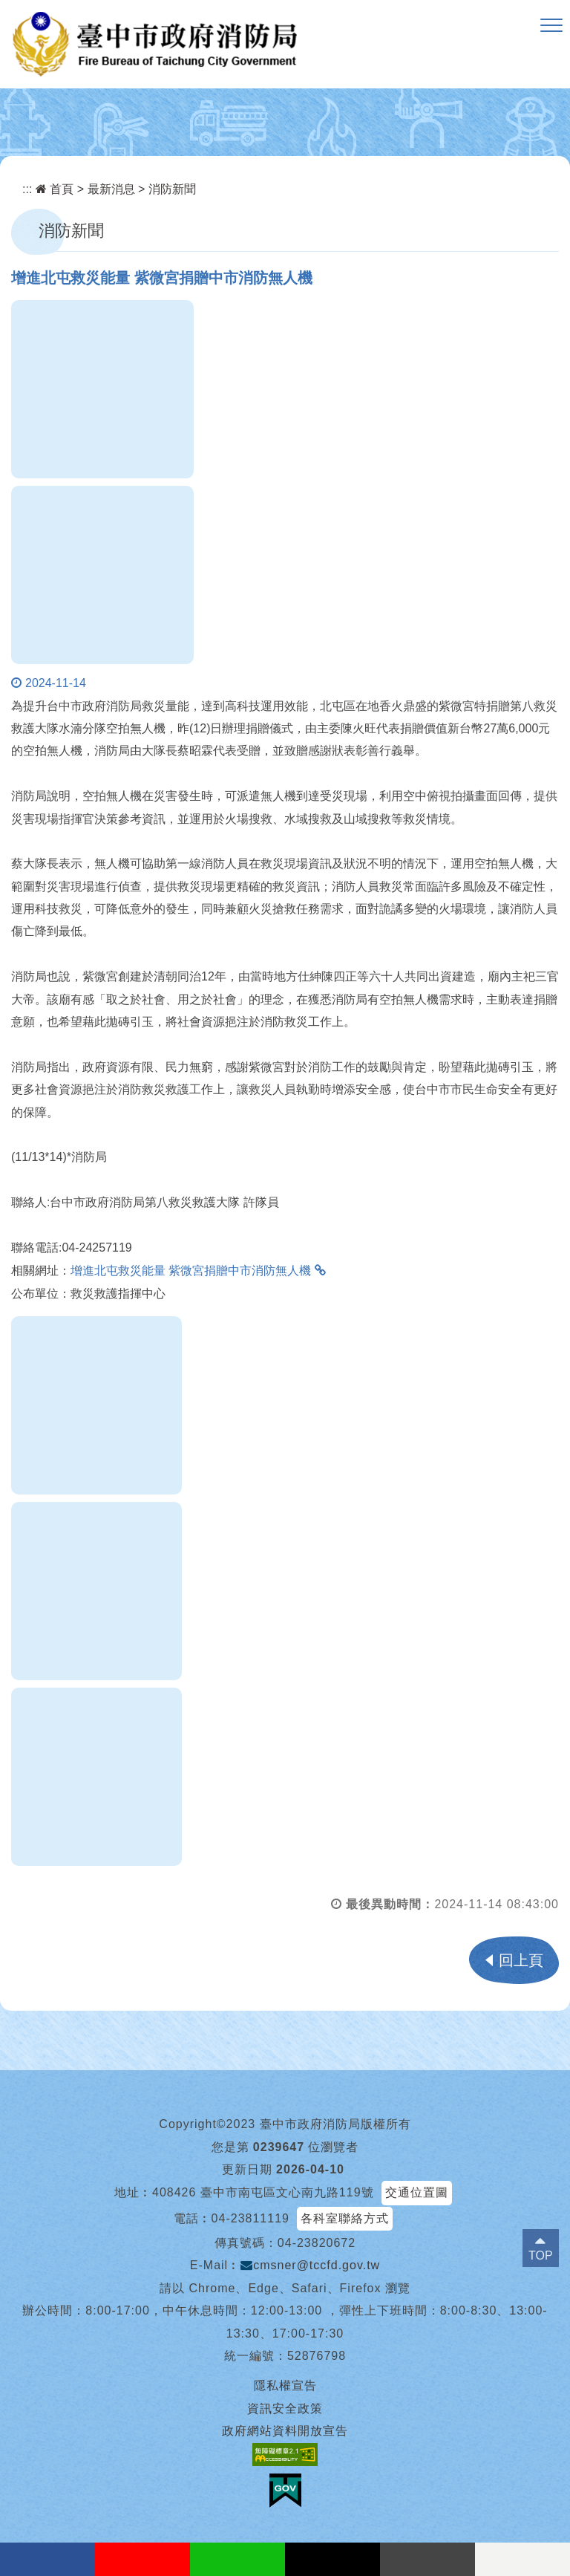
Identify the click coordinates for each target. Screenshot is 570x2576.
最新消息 (111, 189)
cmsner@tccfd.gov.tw (310, 2265)
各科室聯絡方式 (345, 2218)
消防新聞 (172, 189)
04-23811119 (250, 2218)
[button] (551, 26)
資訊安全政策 (285, 2408)
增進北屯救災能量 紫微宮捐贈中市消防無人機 (191, 1270)
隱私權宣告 (285, 2385)
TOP (540, 2255)
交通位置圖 (416, 2192)
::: (27, 189)
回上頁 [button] (521, 1960)
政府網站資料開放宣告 (285, 2430)
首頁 (54, 189)
